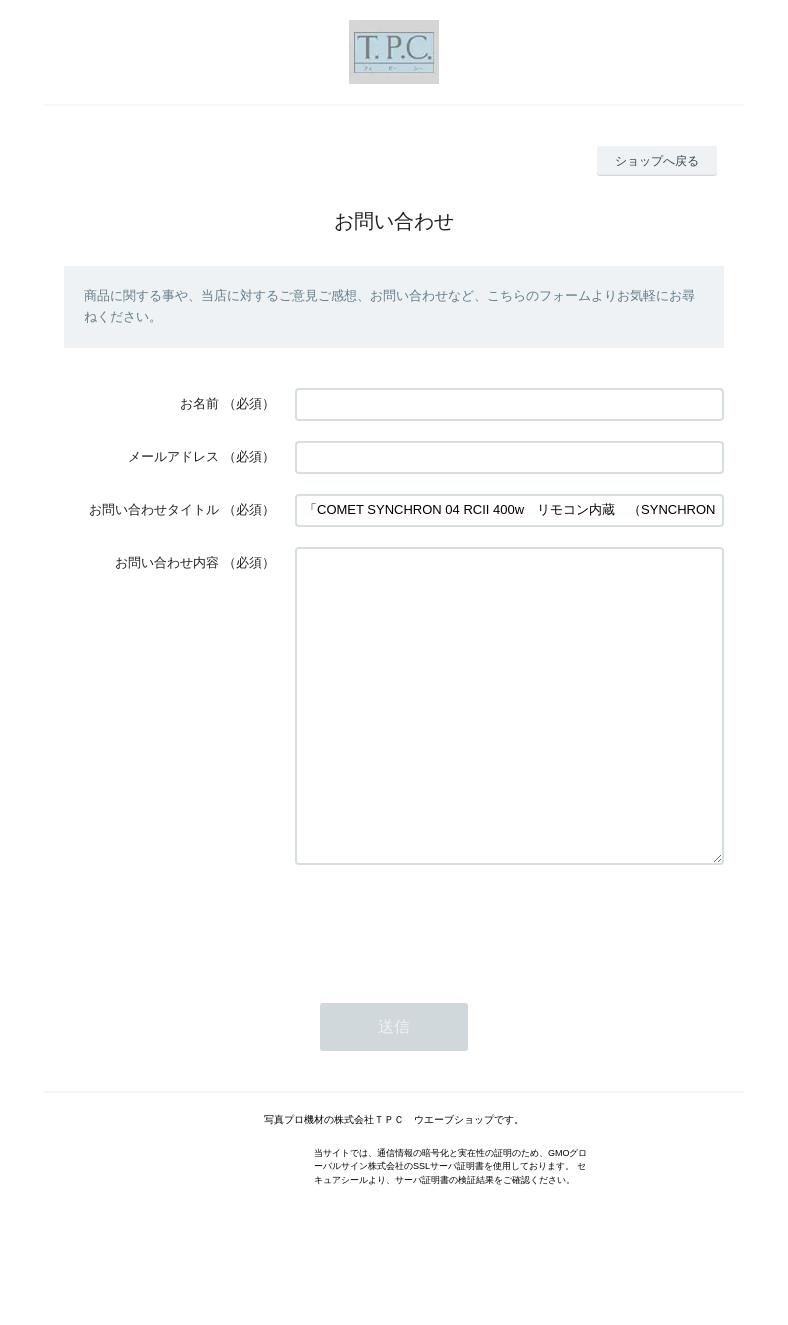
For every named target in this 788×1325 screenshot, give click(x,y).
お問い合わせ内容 (167, 562)
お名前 (199, 403)
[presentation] (447, 984)
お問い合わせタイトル (154, 509)
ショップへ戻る (657, 161)
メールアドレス (173, 456)
